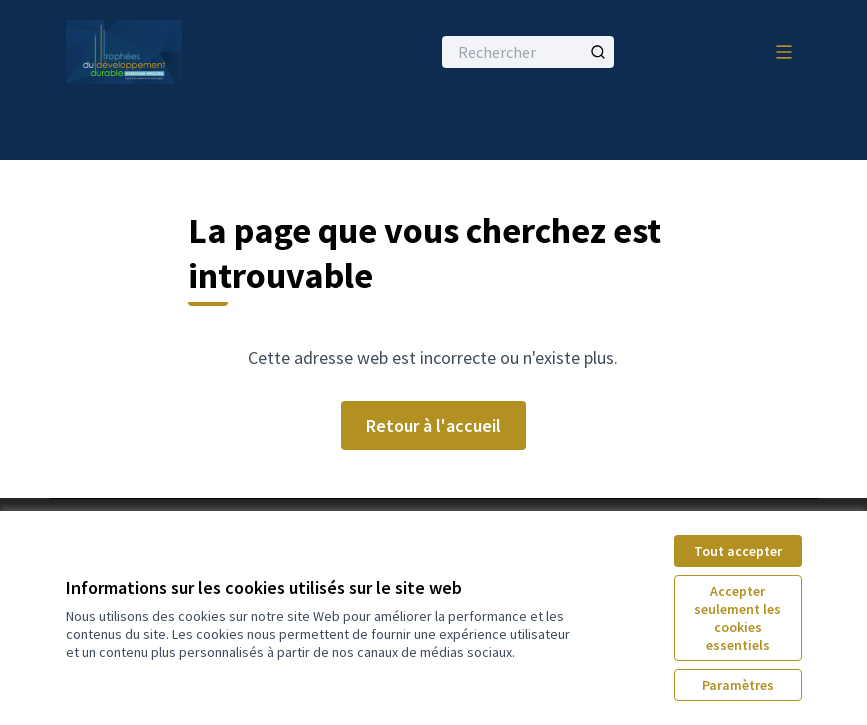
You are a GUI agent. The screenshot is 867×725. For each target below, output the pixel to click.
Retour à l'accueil (433, 425)
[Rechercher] (528, 52)
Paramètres (738, 685)
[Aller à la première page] (199, 52)
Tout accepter (738, 551)
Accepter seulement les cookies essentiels (737, 618)
